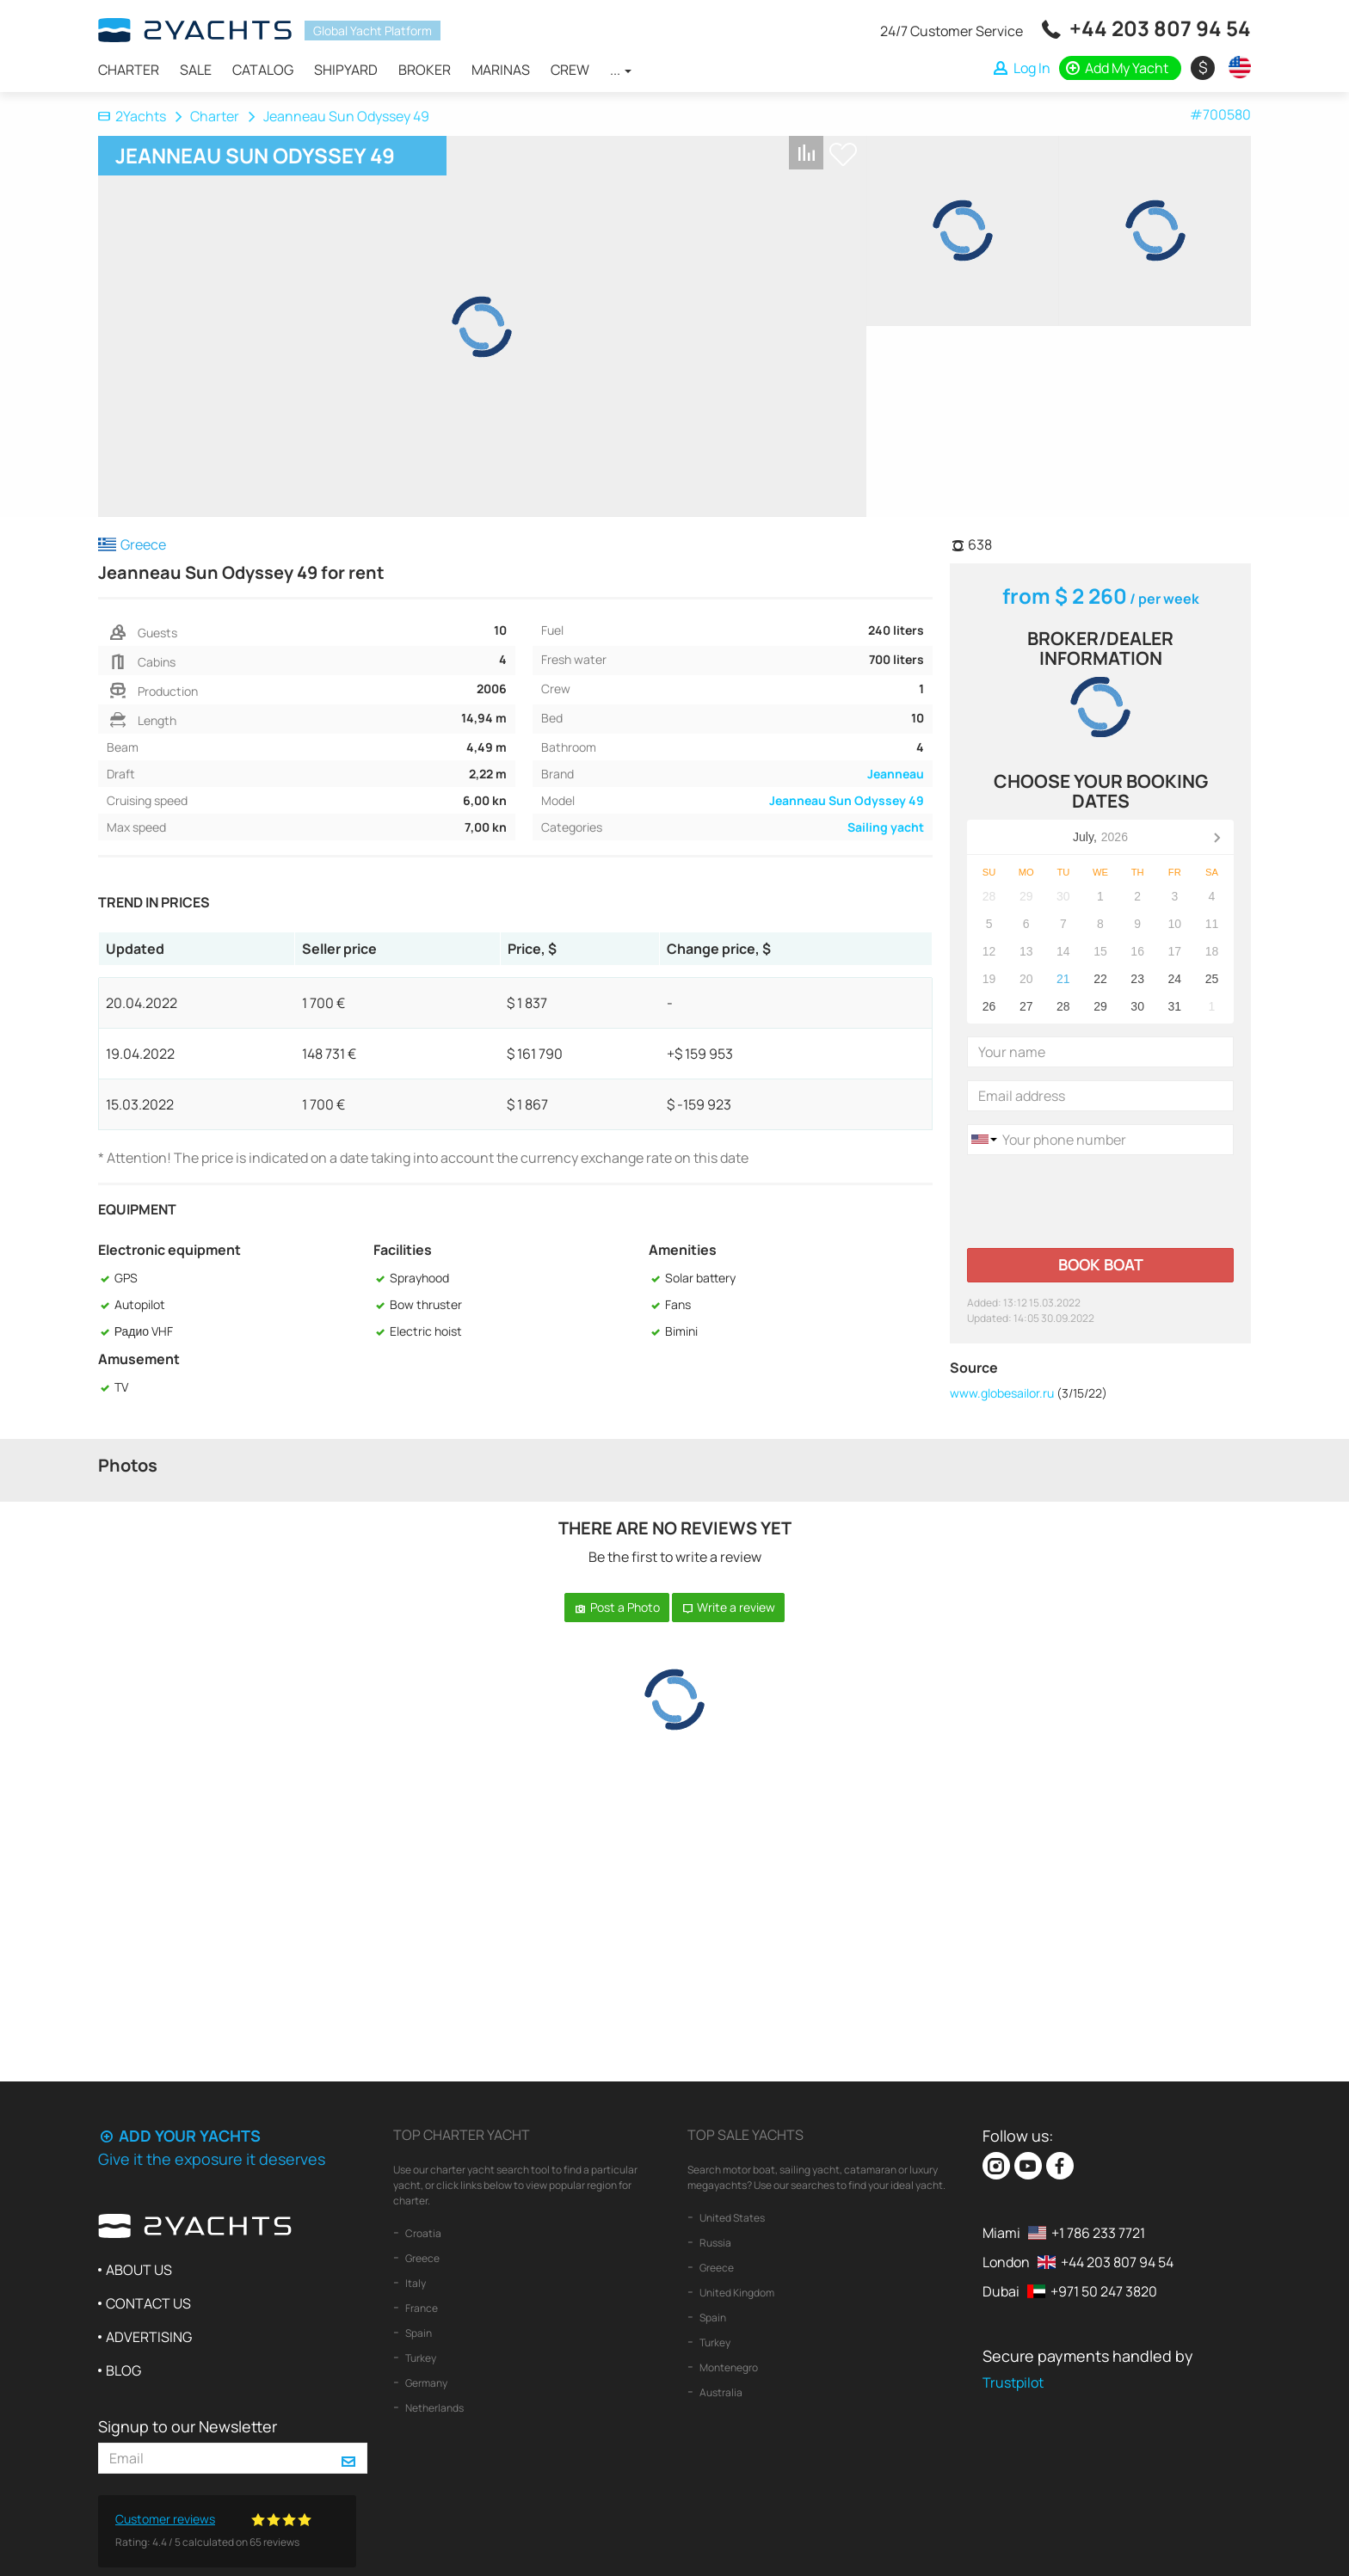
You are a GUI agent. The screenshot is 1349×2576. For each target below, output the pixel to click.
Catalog (262, 69)
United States (731, 2217)
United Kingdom (736, 2292)
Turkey (419, 2358)
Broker (424, 69)
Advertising (149, 2336)
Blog (123, 2370)
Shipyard (346, 69)
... (620, 69)
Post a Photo (617, 1607)
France (420, 2308)
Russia (714, 2242)
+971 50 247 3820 (1103, 2291)
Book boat (1100, 1264)
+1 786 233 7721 (1098, 2232)
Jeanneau (895, 773)
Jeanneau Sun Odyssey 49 (846, 800)
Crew (570, 69)
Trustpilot (1013, 2382)
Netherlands (433, 2408)
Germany (425, 2383)
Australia (720, 2392)
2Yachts (132, 116)
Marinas (500, 69)
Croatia (422, 2233)
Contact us (148, 2303)
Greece (421, 2258)
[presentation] (1098, 1201)
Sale (196, 69)
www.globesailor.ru (1002, 1393)
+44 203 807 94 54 (1160, 28)
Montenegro (728, 2367)
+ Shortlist (843, 154)
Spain (417, 2333)
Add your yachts (179, 2135)
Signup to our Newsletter (187, 2426)
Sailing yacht (885, 827)
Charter (128, 69)
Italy (414, 2283)
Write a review (728, 1607)
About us (139, 2269)
